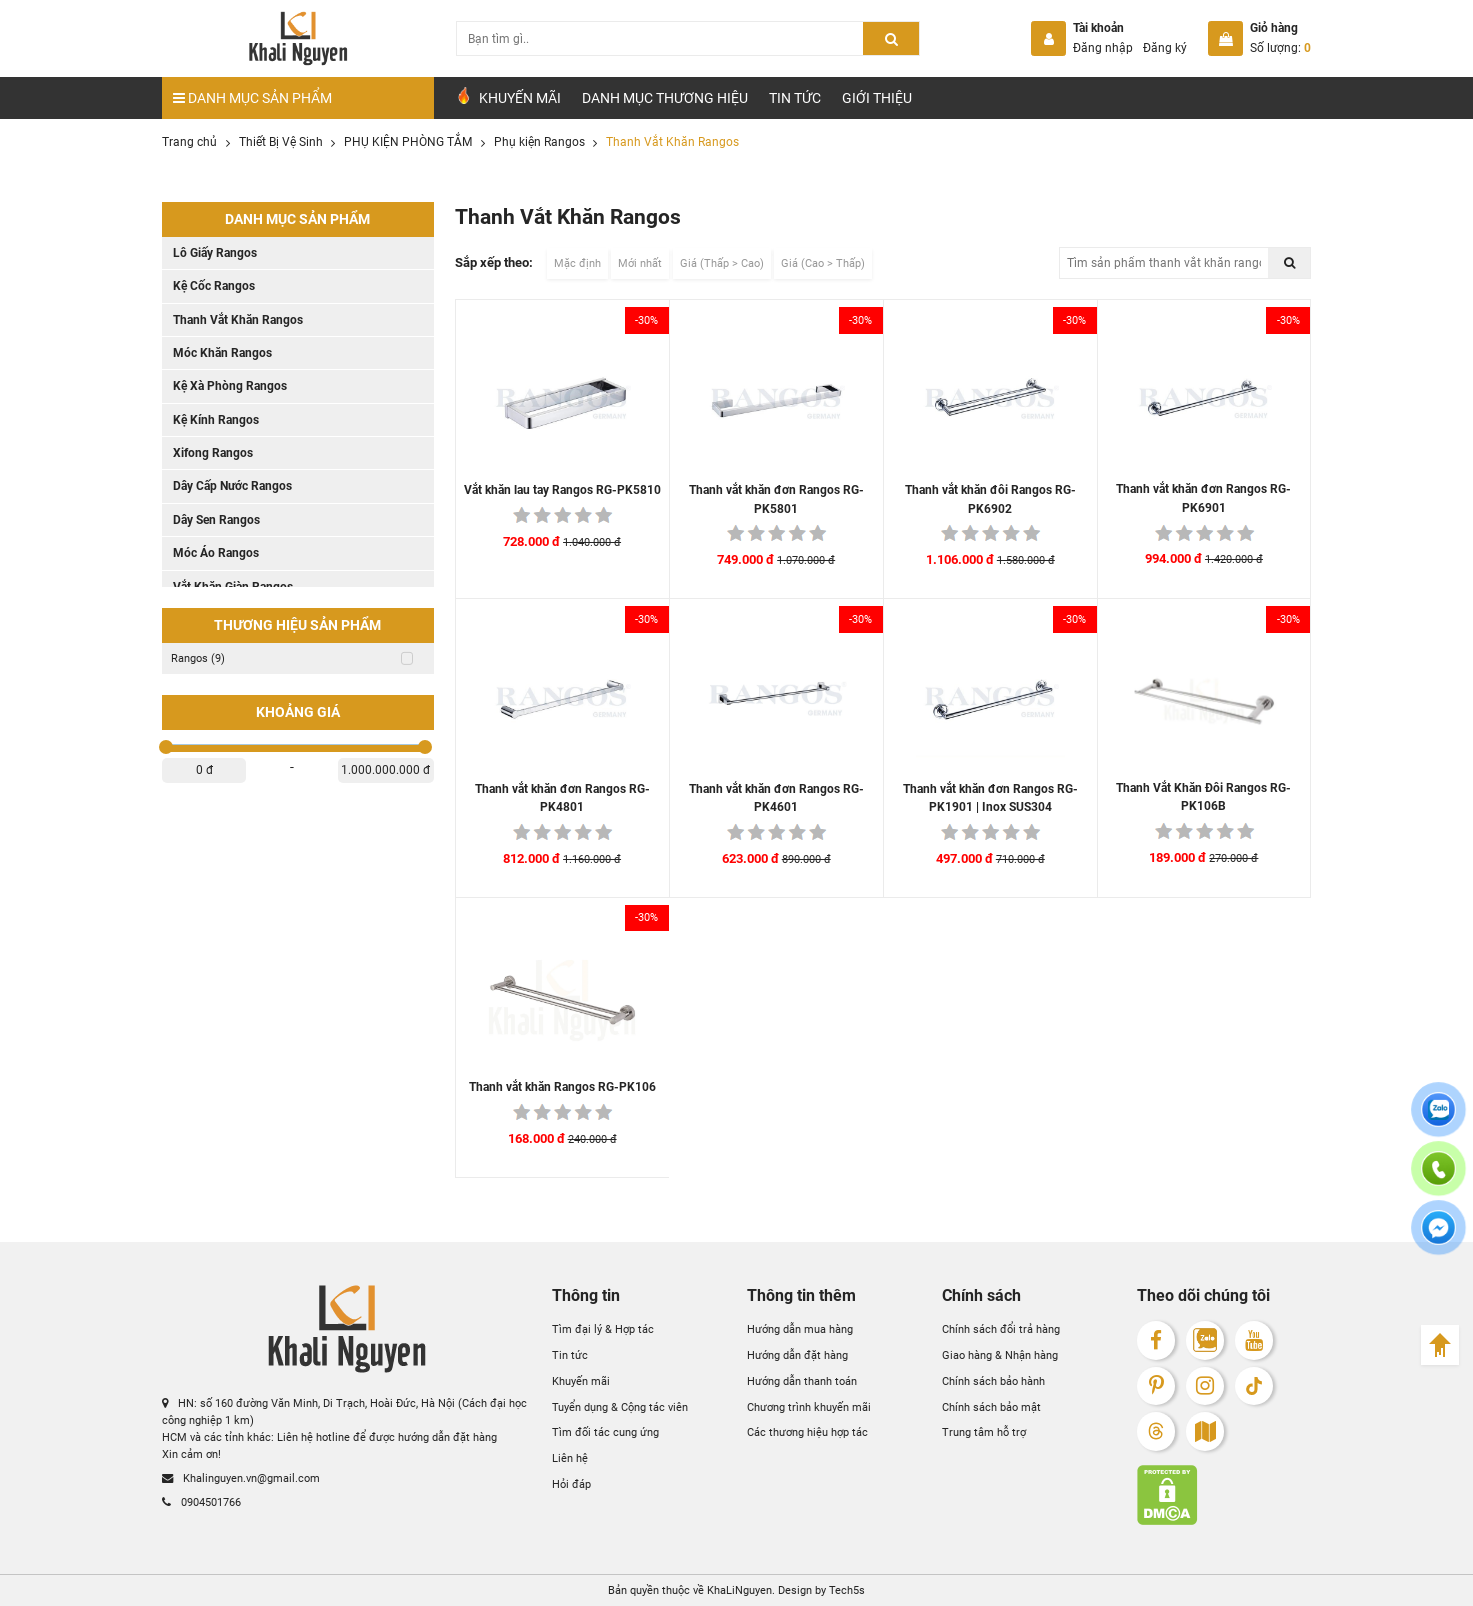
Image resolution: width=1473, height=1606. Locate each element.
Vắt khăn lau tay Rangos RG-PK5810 (562, 490)
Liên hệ (570, 1458)
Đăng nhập (1103, 48)
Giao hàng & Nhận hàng (1000, 1355)
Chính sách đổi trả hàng (1001, 1329)
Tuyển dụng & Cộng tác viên (620, 1407)
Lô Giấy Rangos (215, 253)
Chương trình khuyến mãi (809, 1407)
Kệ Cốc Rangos (214, 286)
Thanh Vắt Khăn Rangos (238, 320)
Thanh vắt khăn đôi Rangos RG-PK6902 (990, 499)
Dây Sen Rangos (216, 520)
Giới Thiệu (877, 98)
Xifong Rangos (213, 453)
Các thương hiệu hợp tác (807, 1432)
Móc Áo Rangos (216, 553)
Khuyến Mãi (508, 96)
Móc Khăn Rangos (222, 353)
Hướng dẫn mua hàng (800, 1329)
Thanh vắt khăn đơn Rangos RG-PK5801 (776, 499)
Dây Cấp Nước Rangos (232, 486)
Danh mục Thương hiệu (665, 98)
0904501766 (201, 1502)
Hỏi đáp (571, 1484)
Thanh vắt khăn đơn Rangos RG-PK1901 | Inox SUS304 (990, 798)
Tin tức (795, 98)
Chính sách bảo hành (993, 1381)
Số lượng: (1280, 48)
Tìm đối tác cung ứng (605, 1432)
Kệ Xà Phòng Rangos (230, 386)
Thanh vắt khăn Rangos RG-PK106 (562, 1087)
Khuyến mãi (581, 1381)
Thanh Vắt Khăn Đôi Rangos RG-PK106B (1203, 797)
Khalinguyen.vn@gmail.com (241, 1478)
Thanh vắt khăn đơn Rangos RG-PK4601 (776, 798)
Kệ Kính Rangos (216, 420)
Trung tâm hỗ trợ (984, 1432)
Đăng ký (1165, 48)
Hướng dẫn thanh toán (802, 1381)
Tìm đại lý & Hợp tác (603, 1329)
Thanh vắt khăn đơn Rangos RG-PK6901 (1203, 498)
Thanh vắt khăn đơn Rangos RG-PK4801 (562, 798)
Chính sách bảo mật (991, 1407)
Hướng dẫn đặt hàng (797, 1355)
